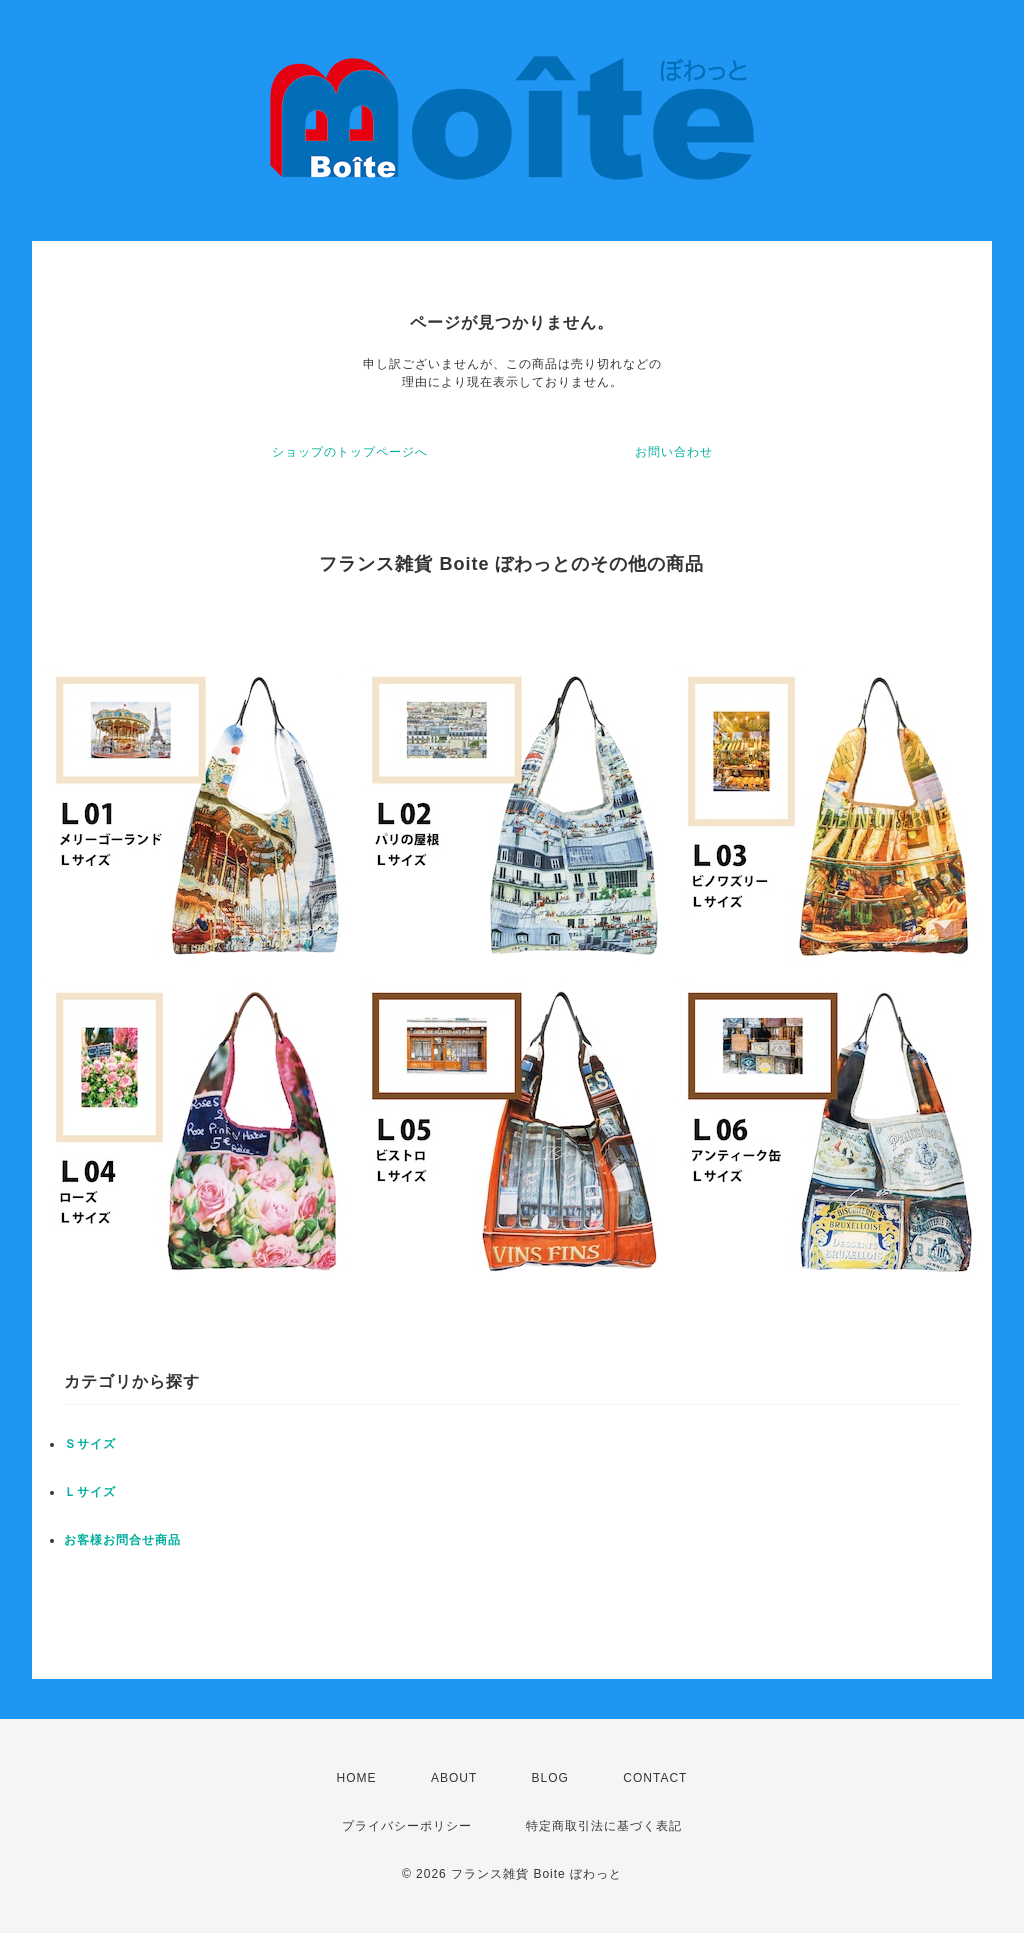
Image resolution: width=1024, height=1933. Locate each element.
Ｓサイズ (90, 1444)
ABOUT (454, 1778)
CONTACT (655, 1778)
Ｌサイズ (90, 1492)
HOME (357, 1778)
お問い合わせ (674, 452)
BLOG (550, 1778)
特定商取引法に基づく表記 (604, 1826)
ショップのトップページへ (350, 452)
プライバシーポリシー (407, 1826)
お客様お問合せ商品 (122, 1540)
